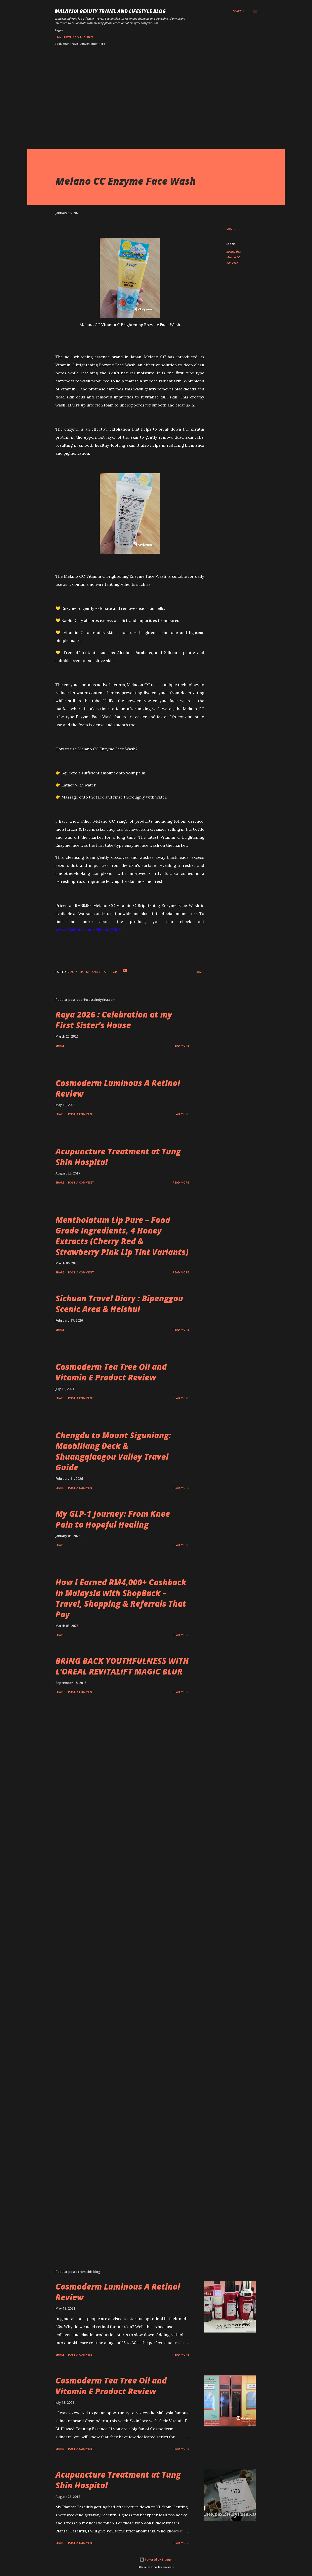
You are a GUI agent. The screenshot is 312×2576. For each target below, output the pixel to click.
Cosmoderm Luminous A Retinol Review (117, 1088)
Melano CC (233, 257)
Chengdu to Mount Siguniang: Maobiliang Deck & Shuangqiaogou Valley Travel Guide (113, 1451)
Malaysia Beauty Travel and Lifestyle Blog (110, 11)
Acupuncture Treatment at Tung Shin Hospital (118, 1156)
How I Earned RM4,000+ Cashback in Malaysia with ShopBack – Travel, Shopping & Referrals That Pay (120, 1598)
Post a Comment (81, 1114)
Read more (181, 1045)
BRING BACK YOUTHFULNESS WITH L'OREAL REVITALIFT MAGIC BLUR (122, 1666)
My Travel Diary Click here (75, 37)
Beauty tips (233, 252)
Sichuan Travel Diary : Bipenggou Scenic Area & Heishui (119, 1303)
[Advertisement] (148, 121)
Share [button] (230, 229)
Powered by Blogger (156, 2559)
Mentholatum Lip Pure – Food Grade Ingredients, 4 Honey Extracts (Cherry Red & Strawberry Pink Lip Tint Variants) (122, 1235)
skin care (232, 263)
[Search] (238, 11)
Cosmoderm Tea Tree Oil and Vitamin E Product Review (111, 1372)
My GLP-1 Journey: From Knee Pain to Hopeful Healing (112, 1519)
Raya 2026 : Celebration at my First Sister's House (113, 1020)
